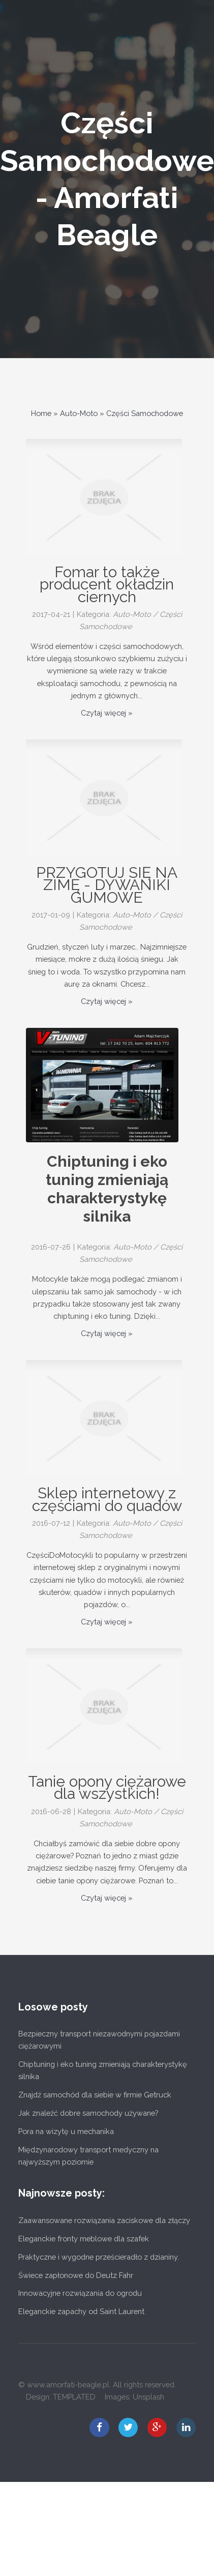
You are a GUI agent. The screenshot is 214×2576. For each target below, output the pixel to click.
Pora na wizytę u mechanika (66, 2131)
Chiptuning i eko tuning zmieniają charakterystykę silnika (107, 1188)
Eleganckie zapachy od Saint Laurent (81, 2311)
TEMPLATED (74, 2396)
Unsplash (148, 2396)
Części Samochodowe (144, 413)
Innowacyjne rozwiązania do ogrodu (80, 2293)
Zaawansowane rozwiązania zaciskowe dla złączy (104, 2220)
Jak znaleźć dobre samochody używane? (88, 2113)
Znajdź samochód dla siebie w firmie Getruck (94, 2094)
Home (41, 413)
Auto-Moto (79, 413)
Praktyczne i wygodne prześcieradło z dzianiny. (98, 2257)
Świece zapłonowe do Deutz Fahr (75, 2275)
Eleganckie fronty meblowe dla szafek (83, 2238)
